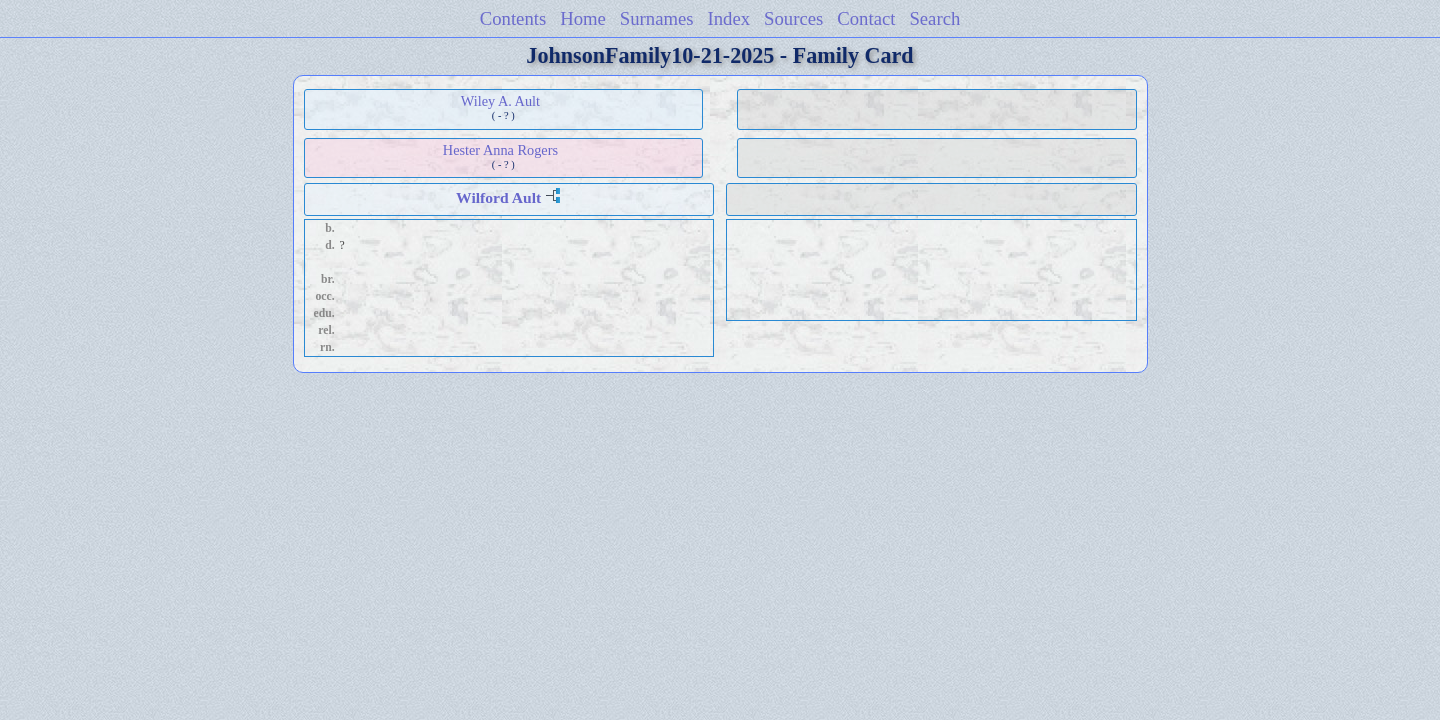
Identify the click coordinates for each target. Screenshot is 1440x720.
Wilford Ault (498, 197)
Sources (793, 18)
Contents (513, 18)
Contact (866, 18)
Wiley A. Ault (500, 101)
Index (729, 18)
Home (583, 18)
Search (934, 18)
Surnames (657, 18)
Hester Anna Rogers (500, 150)
